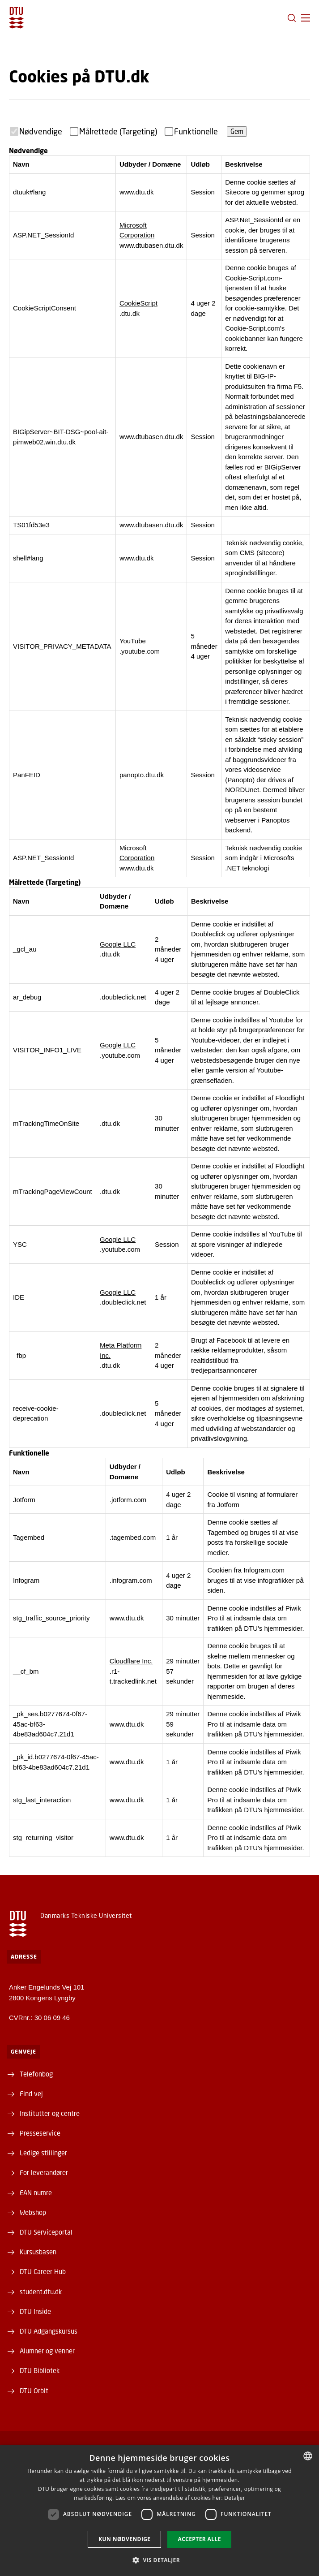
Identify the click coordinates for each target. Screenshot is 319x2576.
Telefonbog (36, 2074)
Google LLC (118, 944)
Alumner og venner (47, 2351)
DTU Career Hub (43, 2271)
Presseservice (40, 2133)
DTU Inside (35, 2311)
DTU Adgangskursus (48, 2331)
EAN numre (36, 2192)
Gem (236, 131)
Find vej (31, 2093)
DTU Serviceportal (46, 2232)
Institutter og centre (50, 2113)
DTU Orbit (34, 2390)
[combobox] (307, 2455)
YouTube (132, 641)
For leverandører (44, 2172)
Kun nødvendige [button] (124, 2539)
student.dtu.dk (41, 2291)
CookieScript (138, 303)
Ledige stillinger (43, 2153)
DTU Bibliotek (40, 2370)
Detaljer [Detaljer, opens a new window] (234, 2498)
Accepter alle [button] (199, 2539)
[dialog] (159, 2510)
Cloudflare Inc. (131, 1661)
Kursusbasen (38, 2252)
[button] (305, 18)
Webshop (33, 2212)
